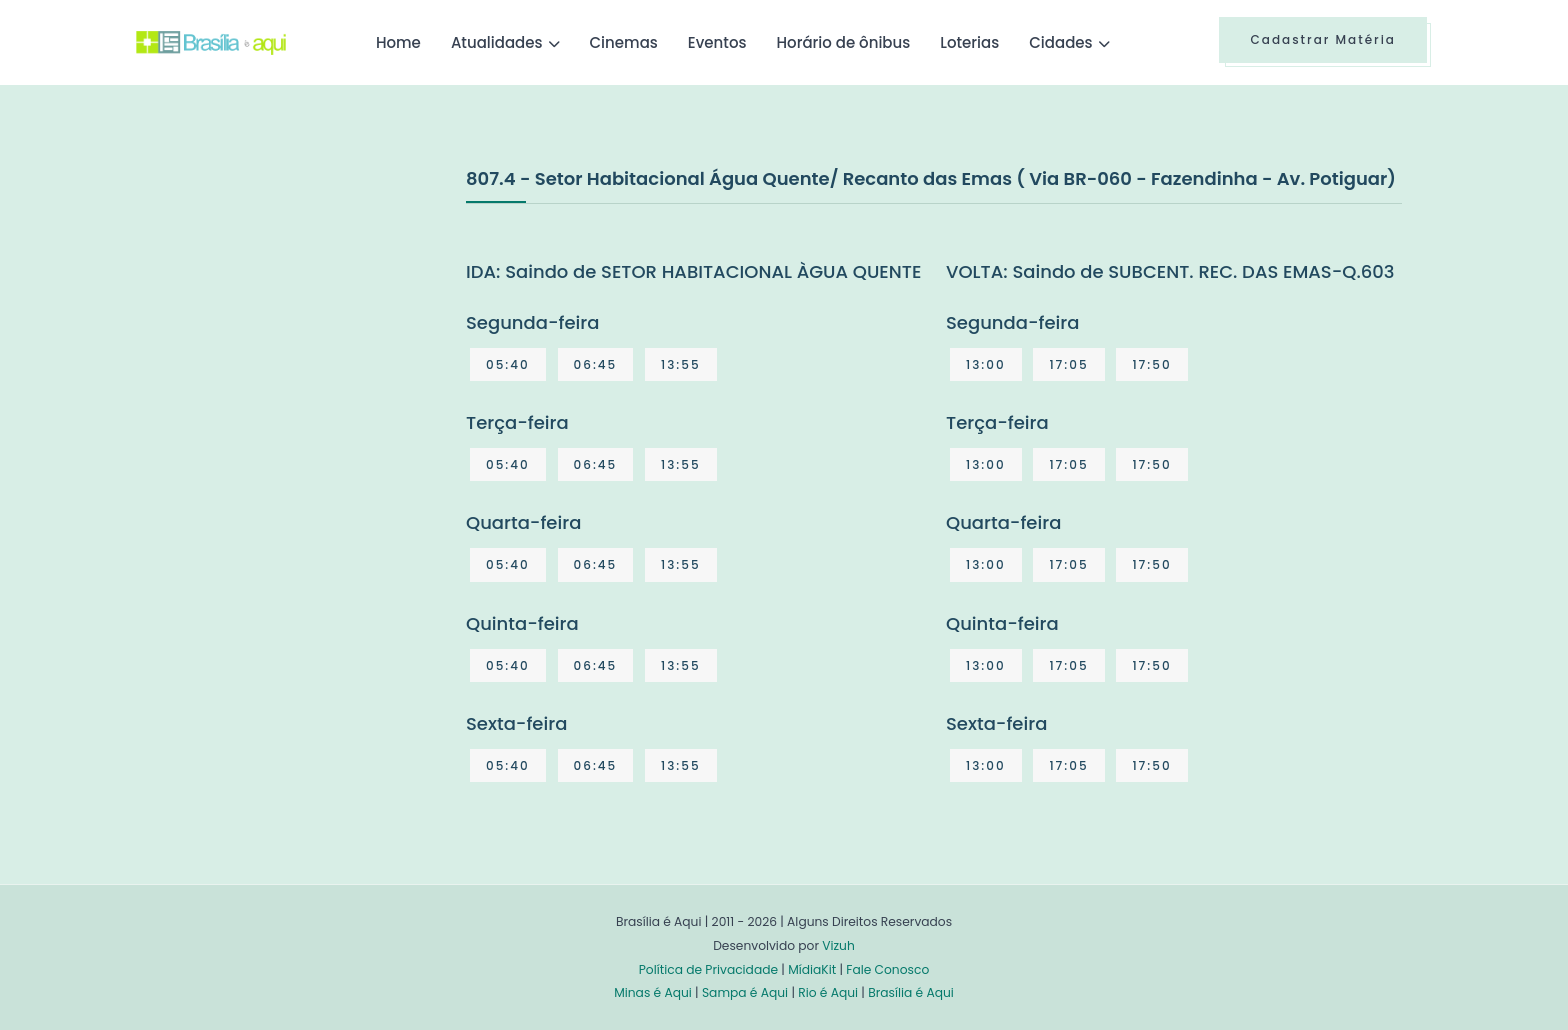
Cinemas (624, 42)
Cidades (1060, 42)
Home (398, 42)
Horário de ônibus (843, 42)
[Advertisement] (286, 314)
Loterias (969, 42)
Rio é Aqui (828, 992)
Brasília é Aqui (911, 992)
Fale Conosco (887, 969)
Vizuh (838, 945)
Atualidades (497, 42)
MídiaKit (812, 969)
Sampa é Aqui (745, 992)
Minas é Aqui (653, 992)
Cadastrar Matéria (1323, 39)
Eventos (717, 42)
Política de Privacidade (708, 969)
